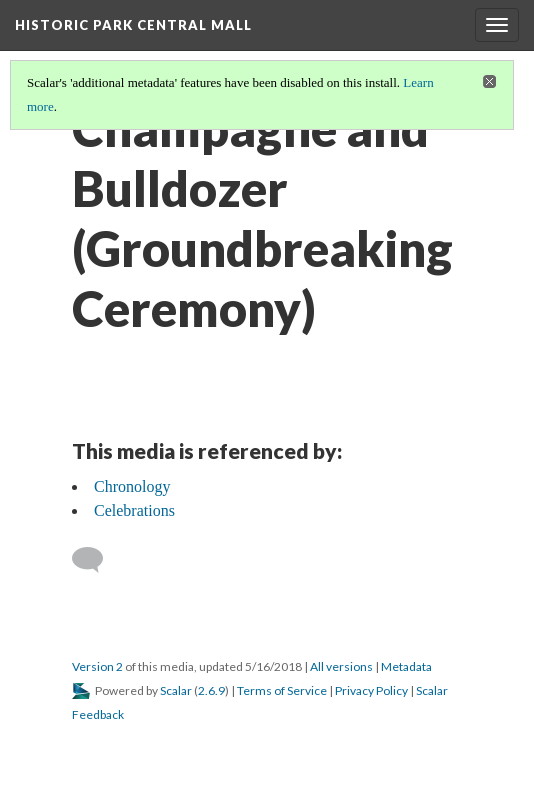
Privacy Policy (371, 690)
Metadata (406, 666)
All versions (341, 666)
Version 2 (97, 666)
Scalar (176, 690)
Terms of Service (282, 690)
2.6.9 (211, 690)
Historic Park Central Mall (133, 25)
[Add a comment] (96, 560)
